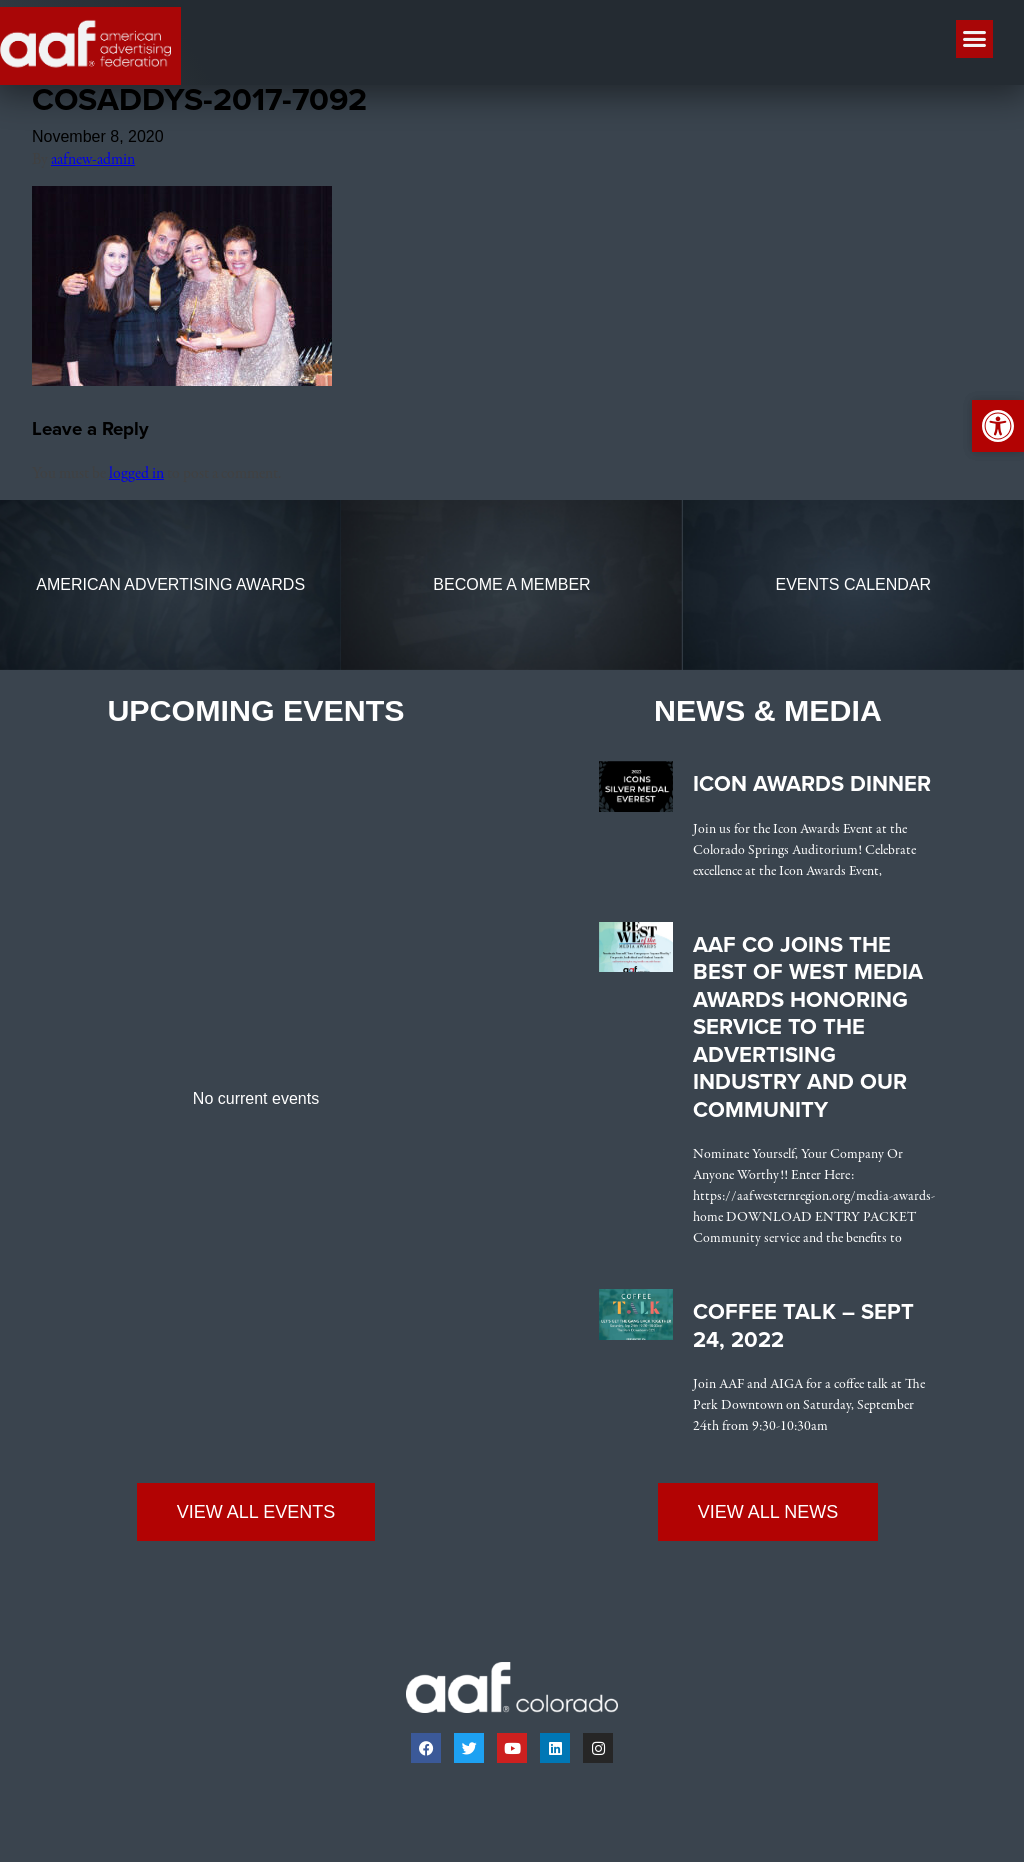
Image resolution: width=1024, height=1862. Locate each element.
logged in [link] (136, 479)
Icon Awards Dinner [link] (812, 789)
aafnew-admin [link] (93, 165)
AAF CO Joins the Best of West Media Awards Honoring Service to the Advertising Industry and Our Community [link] (808, 1031)
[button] (975, 39)
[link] (182, 387)
